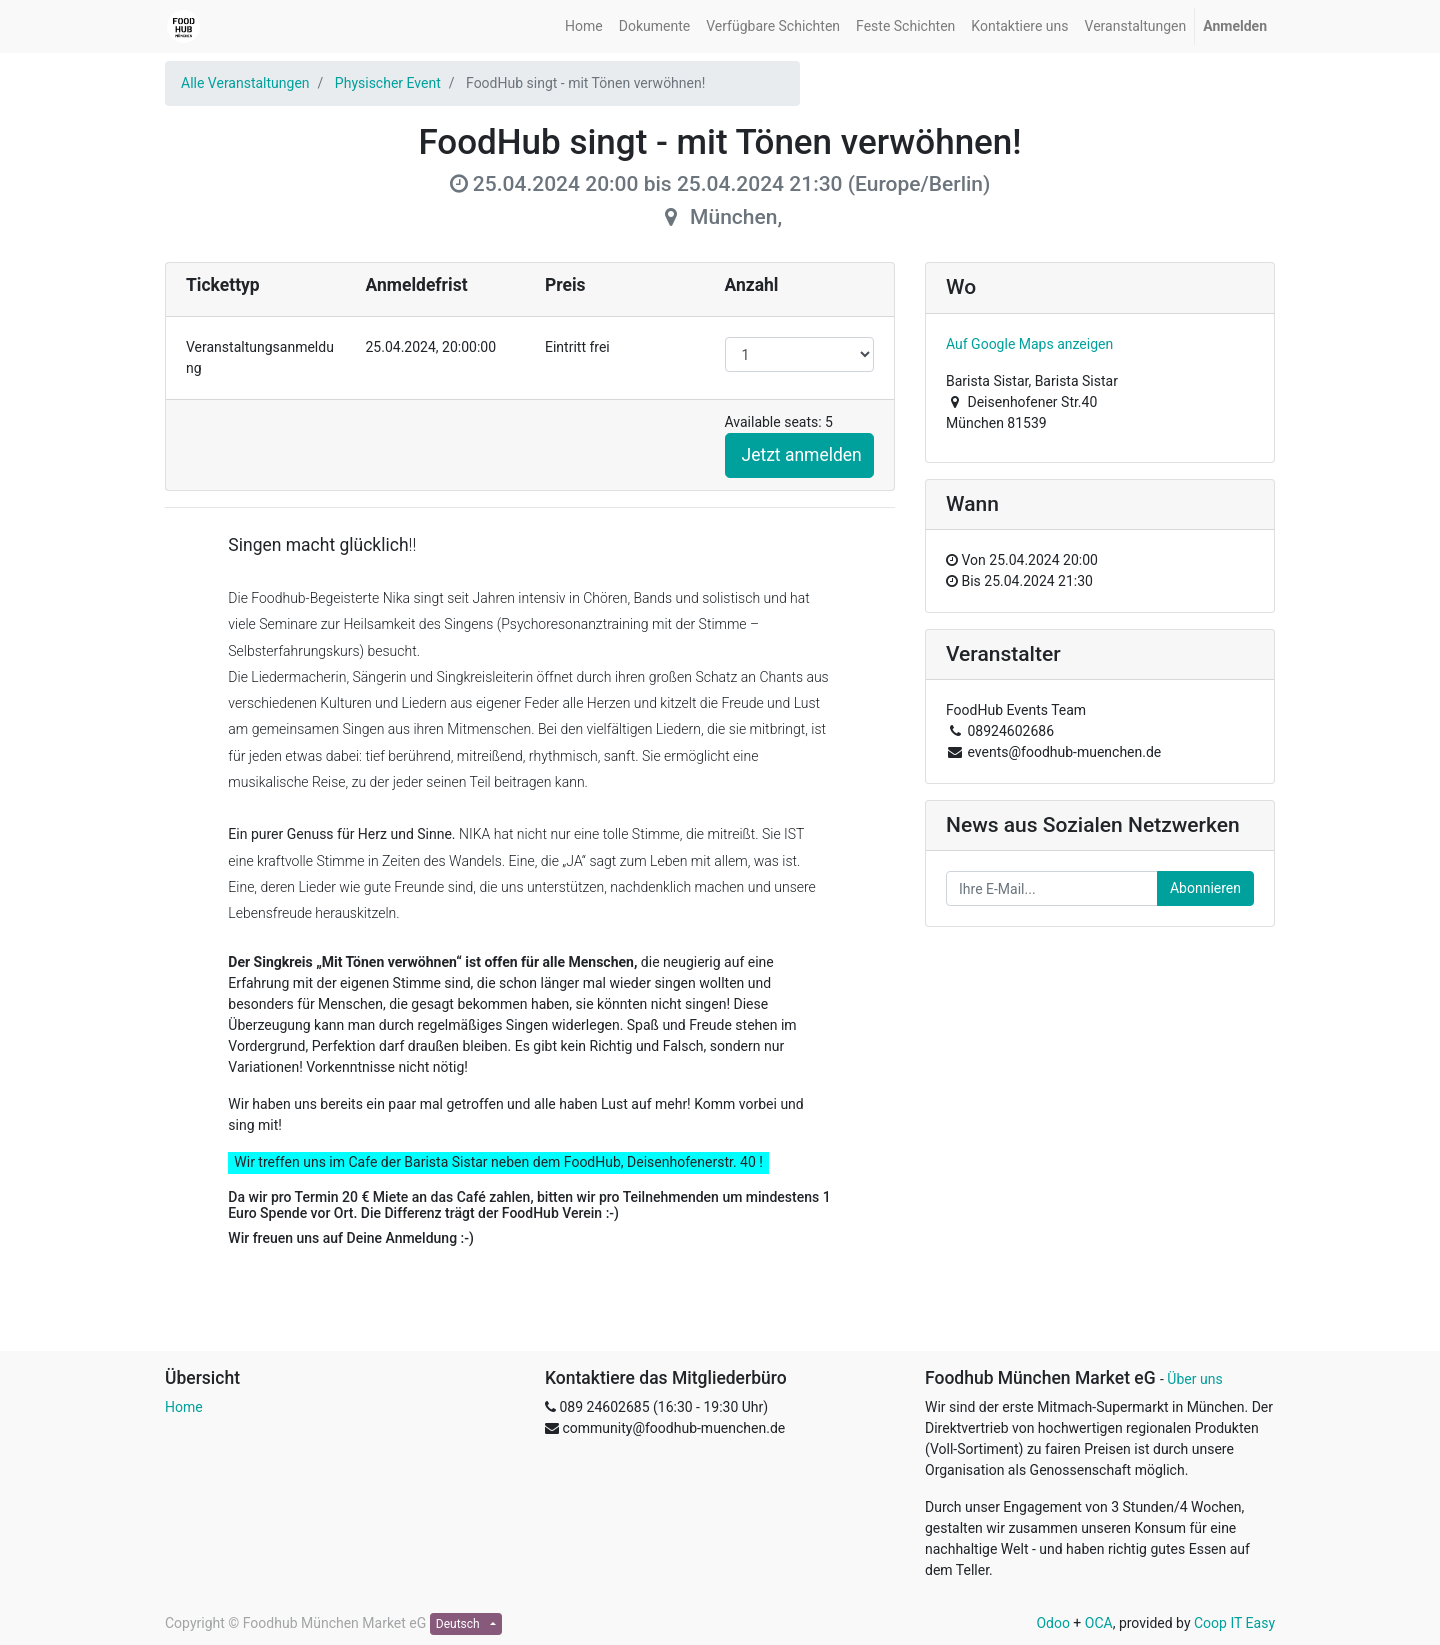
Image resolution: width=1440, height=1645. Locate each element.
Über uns (1194, 1379)
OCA (1099, 1623)
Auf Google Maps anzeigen (1029, 344)
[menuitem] (584, 26)
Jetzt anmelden (802, 455)
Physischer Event (388, 83)
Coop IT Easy (1234, 1623)
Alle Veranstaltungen (245, 83)
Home (184, 1407)
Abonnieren (1205, 888)
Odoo (1053, 1623)
